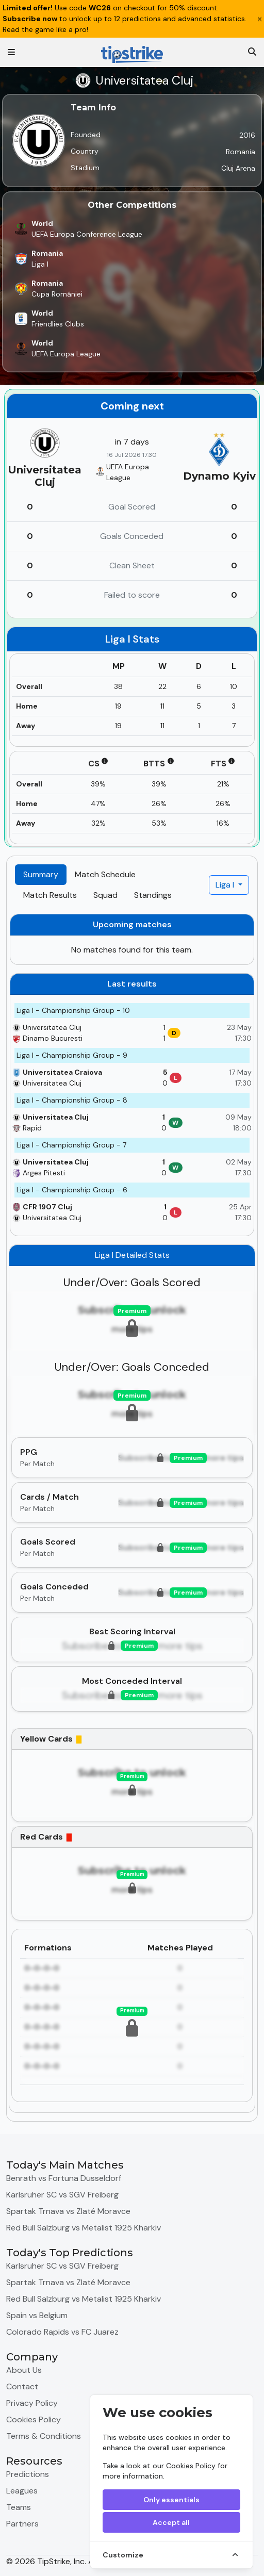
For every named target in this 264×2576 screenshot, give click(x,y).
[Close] (259, 19)
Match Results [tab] (50, 895)
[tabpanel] (132, 1513)
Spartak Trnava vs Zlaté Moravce (68, 2211)
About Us (24, 2370)
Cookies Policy (191, 2465)
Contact (22, 2386)
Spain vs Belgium (37, 2315)
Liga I (226, 884)
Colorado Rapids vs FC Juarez (62, 2331)
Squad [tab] (105, 895)
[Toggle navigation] (11, 52)
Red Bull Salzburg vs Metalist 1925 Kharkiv (83, 2227)
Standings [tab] (153, 895)
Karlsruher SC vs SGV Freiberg (62, 2194)
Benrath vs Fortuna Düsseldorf (63, 2178)
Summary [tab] (40, 874)
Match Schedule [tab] (105, 874)
